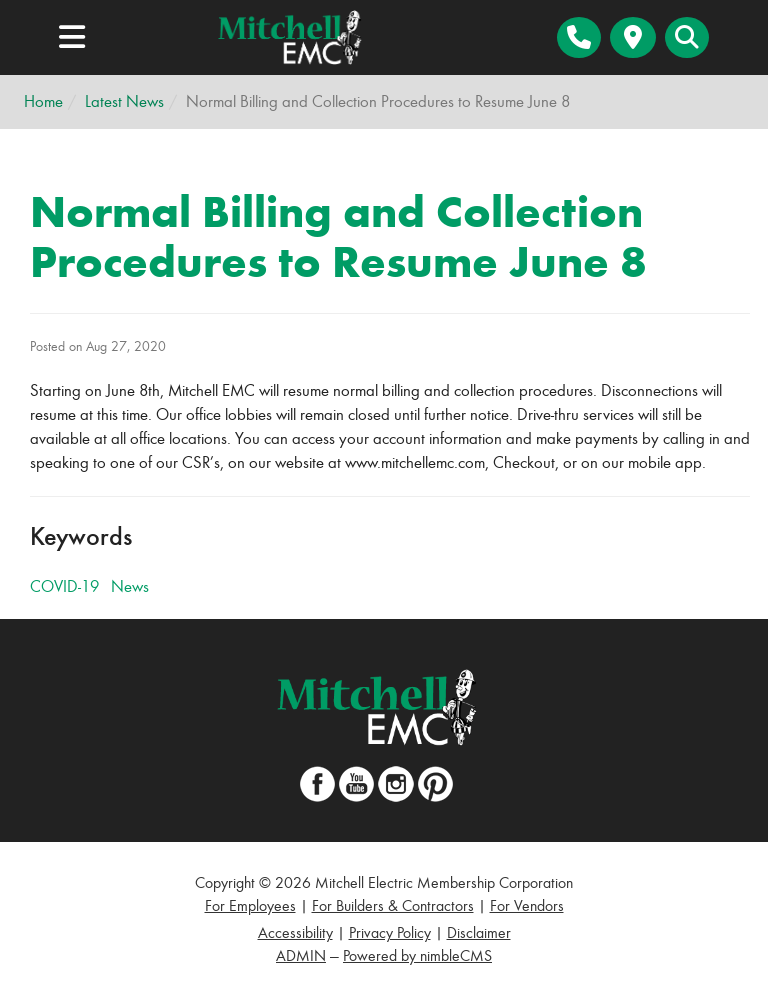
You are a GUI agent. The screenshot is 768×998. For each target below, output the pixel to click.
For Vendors (527, 905)
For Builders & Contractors (393, 905)
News (130, 586)
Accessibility (295, 932)
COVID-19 (64, 586)
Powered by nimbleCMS (417, 955)
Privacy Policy (390, 932)
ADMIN (301, 955)
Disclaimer (479, 932)
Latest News (124, 101)
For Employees (250, 905)
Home (43, 101)
